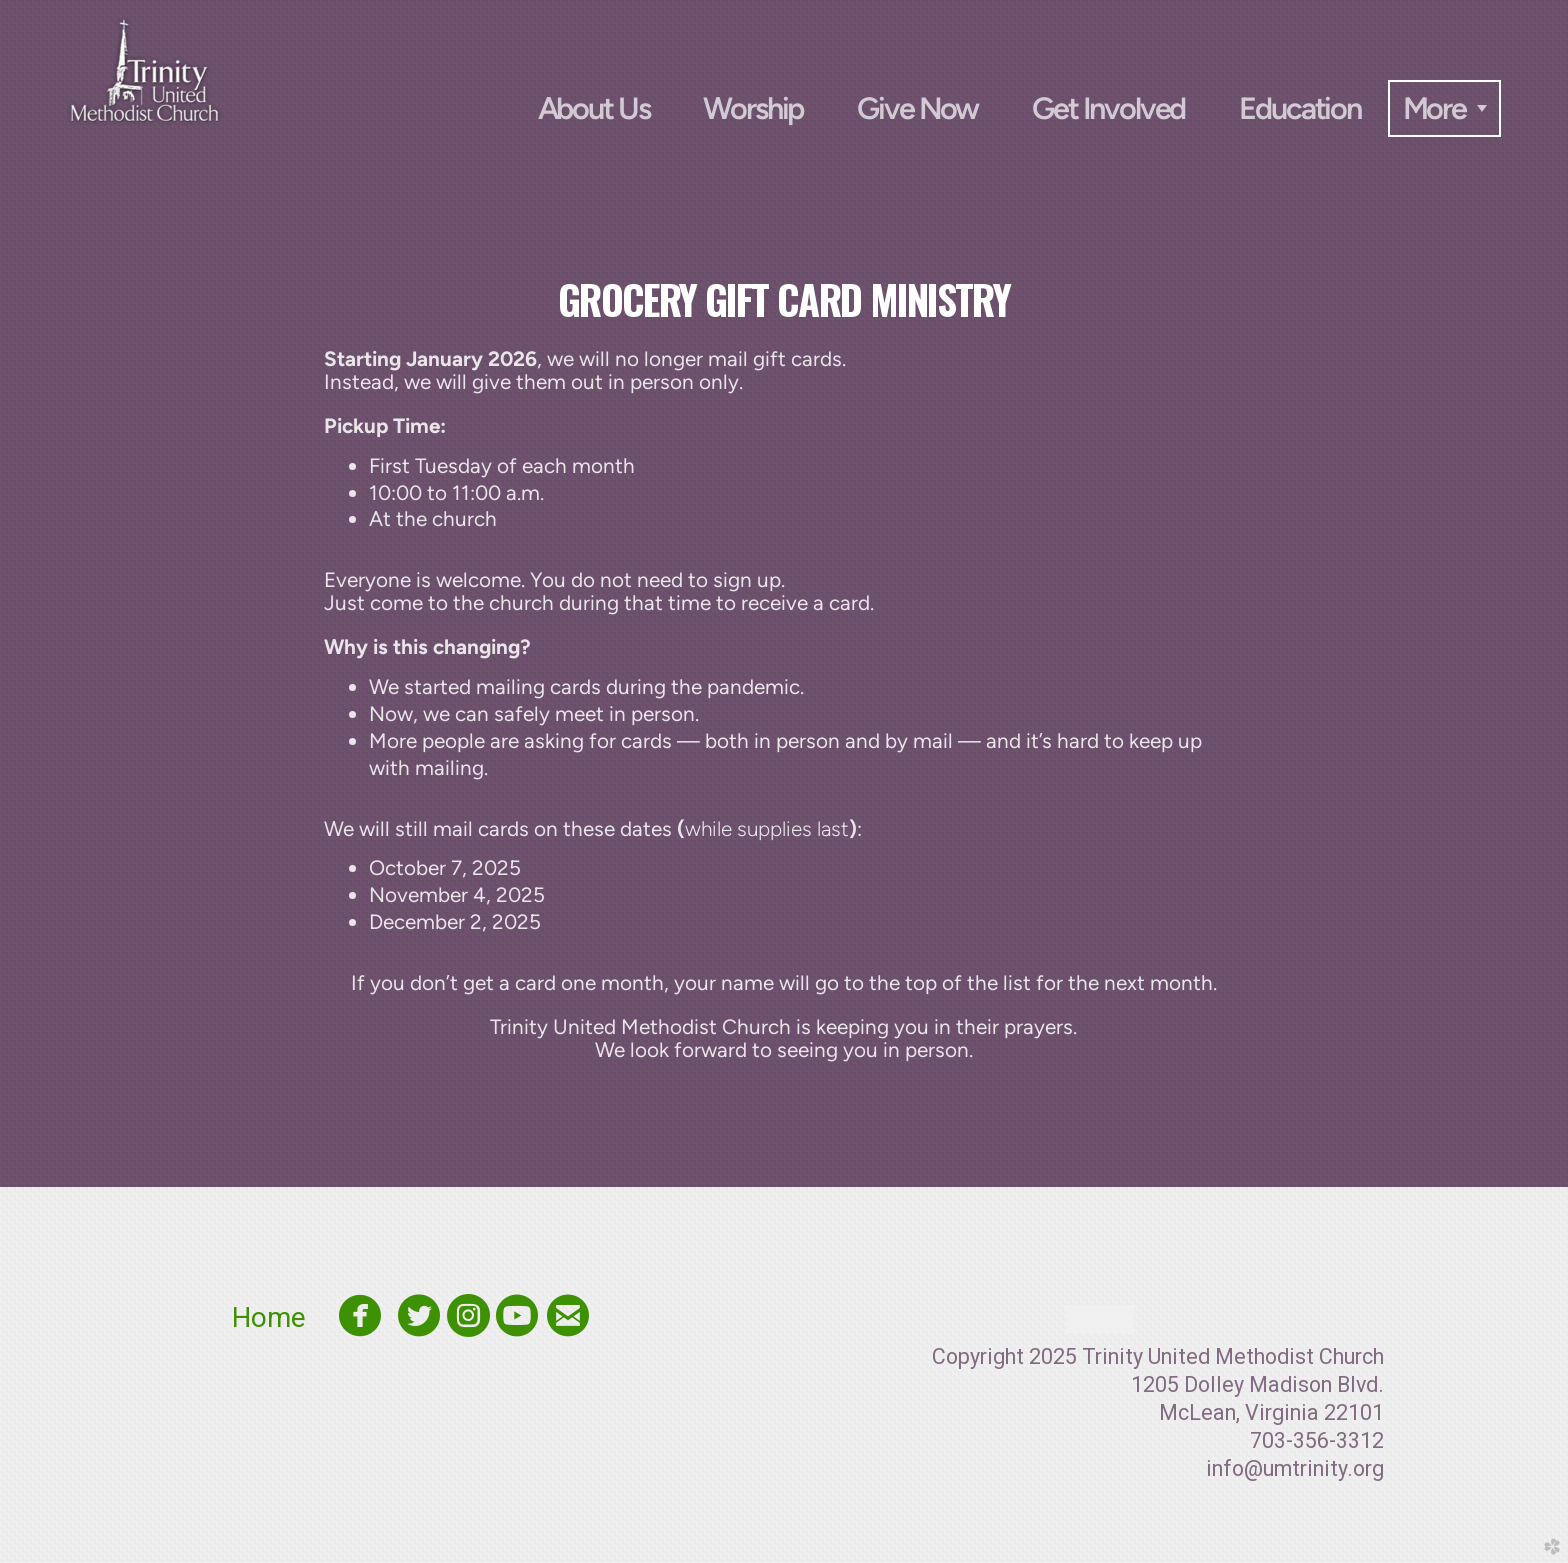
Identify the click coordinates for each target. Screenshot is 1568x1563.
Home (279, 1317)
